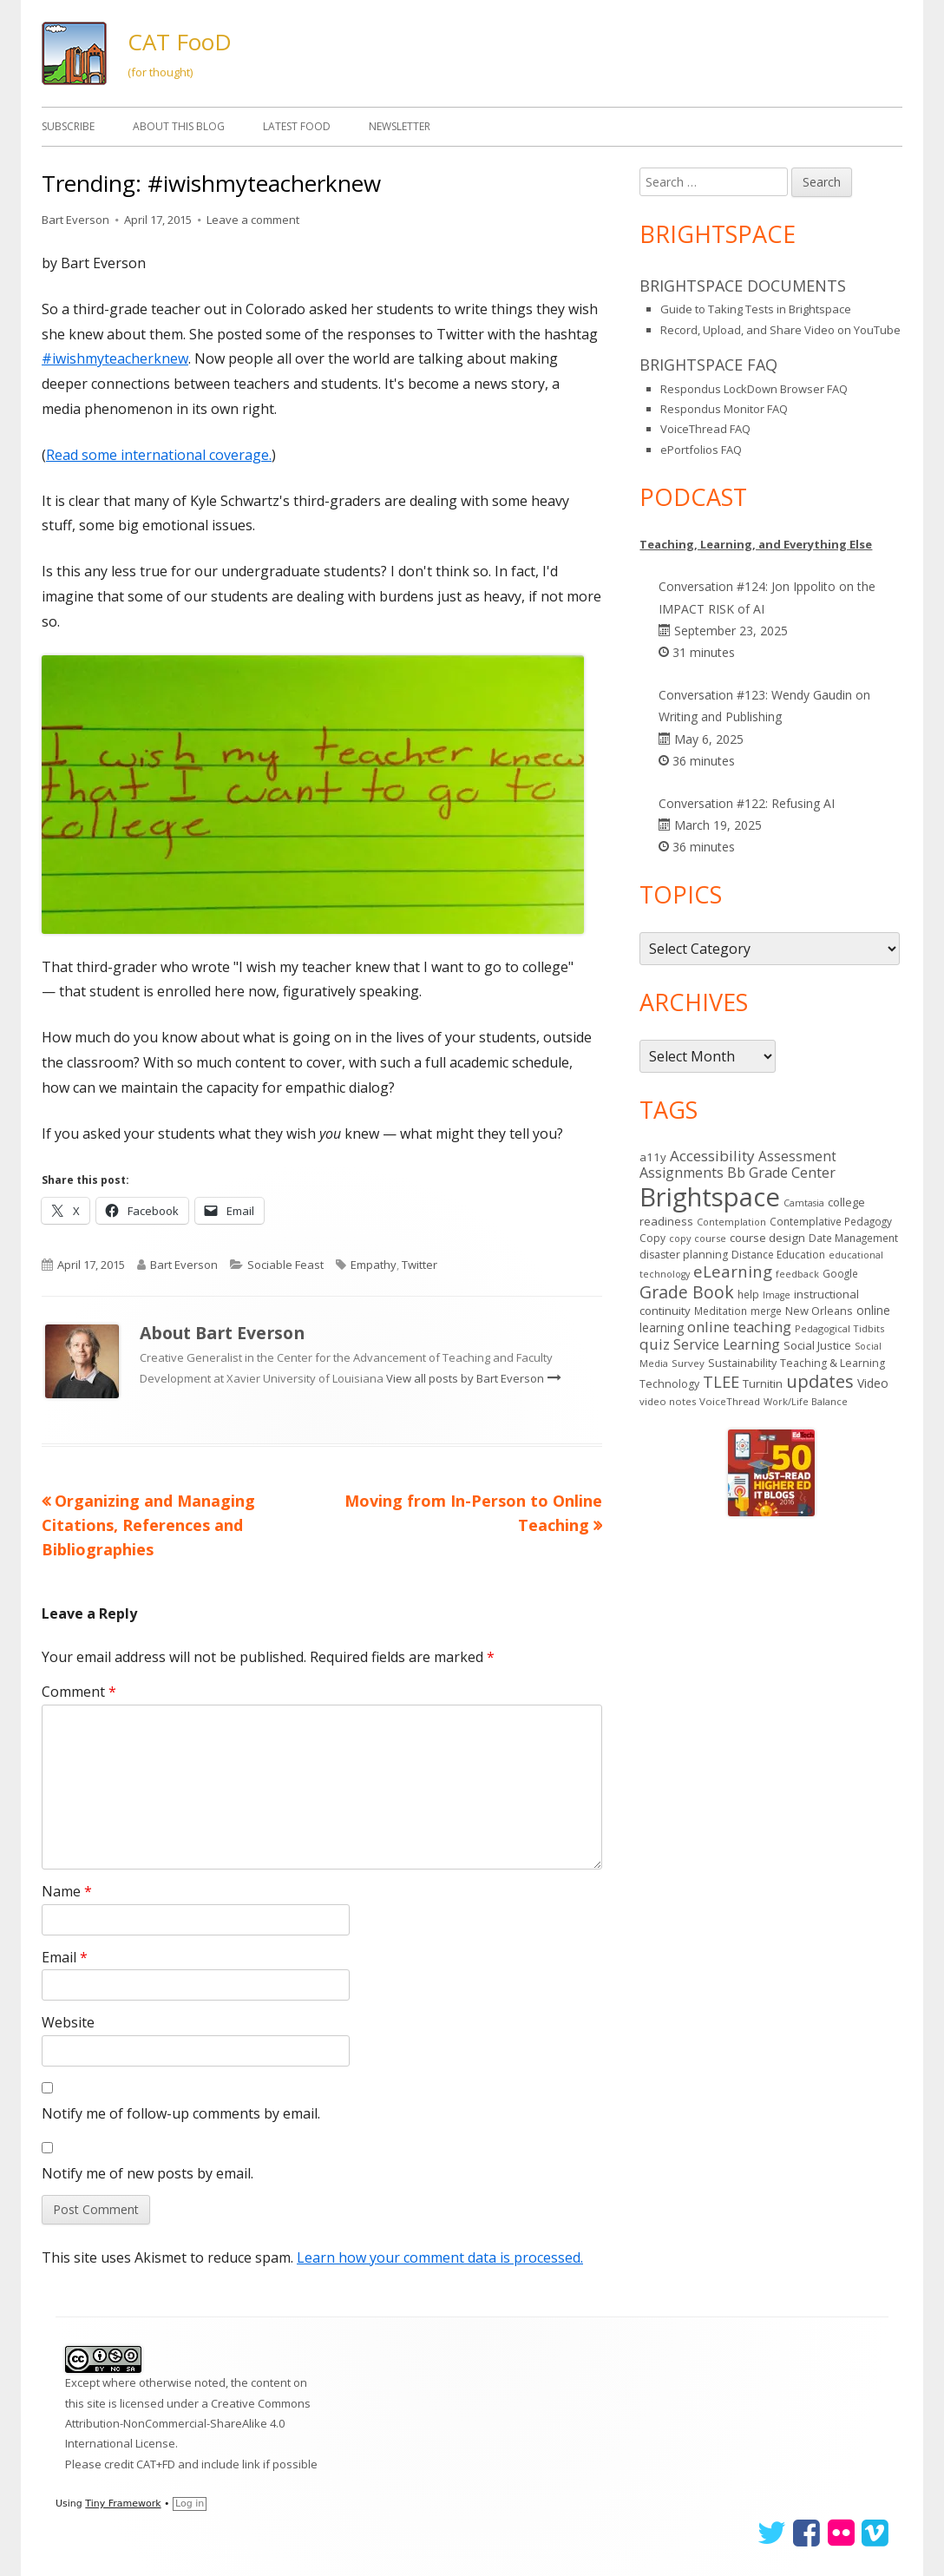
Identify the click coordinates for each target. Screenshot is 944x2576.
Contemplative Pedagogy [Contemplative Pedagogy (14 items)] (831, 1221)
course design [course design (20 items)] (767, 1237)
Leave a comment (252, 219)
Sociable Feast (285, 1264)
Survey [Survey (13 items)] (688, 1363)
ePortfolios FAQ (701, 449)
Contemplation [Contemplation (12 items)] (731, 1221)
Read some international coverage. (159, 454)
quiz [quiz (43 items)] (654, 1344)
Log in (189, 2503)
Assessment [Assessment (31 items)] (797, 1156)
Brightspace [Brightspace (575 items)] (709, 1197)
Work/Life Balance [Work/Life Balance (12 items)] (806, 1401)
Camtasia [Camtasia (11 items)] (803, 1203)
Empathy (374, 1264)
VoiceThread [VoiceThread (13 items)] (729, 1401)
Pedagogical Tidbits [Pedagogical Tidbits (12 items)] (839, 1328)
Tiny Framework (123, 2503)
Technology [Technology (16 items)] (669, 1384)
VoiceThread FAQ (705, 429)
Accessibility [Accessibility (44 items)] (712, 1156)
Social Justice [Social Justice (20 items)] (817, 1345)
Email (65, 1957)
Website (68, 2022)
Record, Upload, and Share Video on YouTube (780, 330)
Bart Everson (75, 219)
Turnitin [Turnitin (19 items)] (763, 1383)
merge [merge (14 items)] (766, 1311)
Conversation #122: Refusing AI (747, 803)
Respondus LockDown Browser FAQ (754, 389)
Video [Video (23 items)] (872, 1383)
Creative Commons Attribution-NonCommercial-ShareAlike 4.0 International (188, 2423)
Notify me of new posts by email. (147, 2173)
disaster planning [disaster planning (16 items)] (683, 1254)
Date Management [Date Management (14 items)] (853, 1238)
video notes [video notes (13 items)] (667, 1401)
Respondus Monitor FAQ (724, 409)
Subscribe (68, 126)
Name (67, 1891)
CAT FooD (180, 41)
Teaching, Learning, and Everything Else (755, 544)
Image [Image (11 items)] (776, 1295)
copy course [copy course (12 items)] (697, 1238)
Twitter (419, 1264)
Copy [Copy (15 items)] (652, 1238)
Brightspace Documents (742, 285)
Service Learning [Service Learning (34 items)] (726, 1344)
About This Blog (179, 126)
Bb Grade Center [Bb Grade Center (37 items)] (781, 1172)
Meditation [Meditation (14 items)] (720, 1311)
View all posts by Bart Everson (466, 1378)
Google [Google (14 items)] (840, 1273)
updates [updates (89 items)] (820, 1381)
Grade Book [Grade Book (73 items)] (686, 1292)
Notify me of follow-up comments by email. (181, 2113)
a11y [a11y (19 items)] (652, 1157)
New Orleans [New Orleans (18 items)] (819, 1310)
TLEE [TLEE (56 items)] (721, 1381)
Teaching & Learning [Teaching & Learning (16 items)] (832, 1363)
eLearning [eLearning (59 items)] (732, 1271)
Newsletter (399, 126)
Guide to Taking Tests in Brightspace (755, 309)
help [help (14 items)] (748, 1294)
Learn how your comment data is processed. (440, 2257)
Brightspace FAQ (708, 364)
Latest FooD (297, 126)
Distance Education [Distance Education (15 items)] (778, 1254)
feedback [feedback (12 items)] (797, 1273)
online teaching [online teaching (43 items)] (739, 1327)
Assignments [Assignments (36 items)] (681, 1172)
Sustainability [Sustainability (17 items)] (742, 1362)
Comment (79, 1691)
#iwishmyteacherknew (115, 358)
